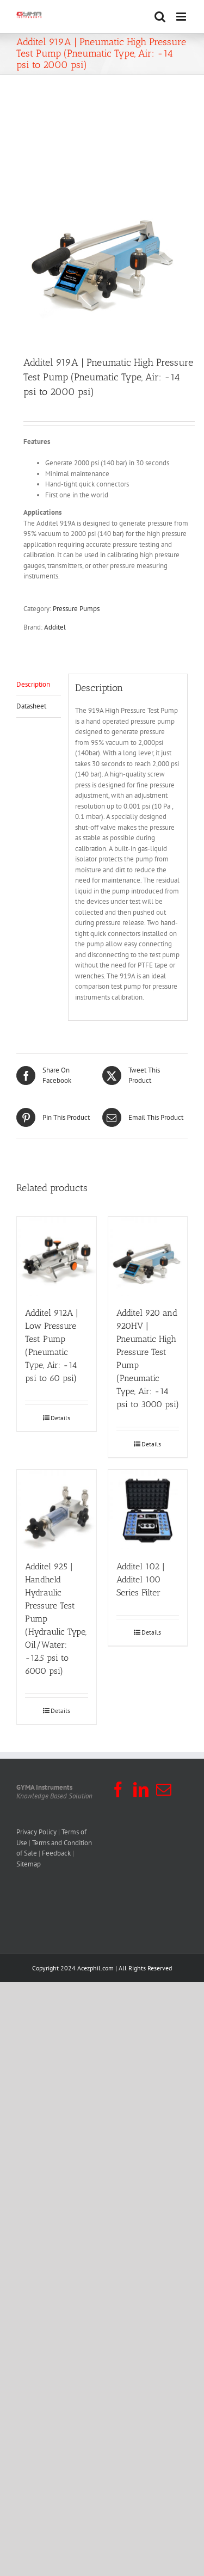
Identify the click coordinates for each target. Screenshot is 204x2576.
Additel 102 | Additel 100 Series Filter (140, 1579)
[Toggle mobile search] (159, 16)
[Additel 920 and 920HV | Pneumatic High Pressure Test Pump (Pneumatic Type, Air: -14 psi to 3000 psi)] (148, 1256)
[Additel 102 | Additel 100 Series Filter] (148, 1509)
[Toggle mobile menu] (182, 16)
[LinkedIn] (141, 1789)
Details (60, 1418)
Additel (55, 627)
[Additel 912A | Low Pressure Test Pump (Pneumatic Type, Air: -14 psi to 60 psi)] (56, 1256)
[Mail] (163, 1789)
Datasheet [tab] (31, 706)
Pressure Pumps (76, 608)
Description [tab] (33, 684)
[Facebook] (118, 1789)
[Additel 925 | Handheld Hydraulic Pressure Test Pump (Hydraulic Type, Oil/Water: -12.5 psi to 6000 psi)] (56, 1509)
